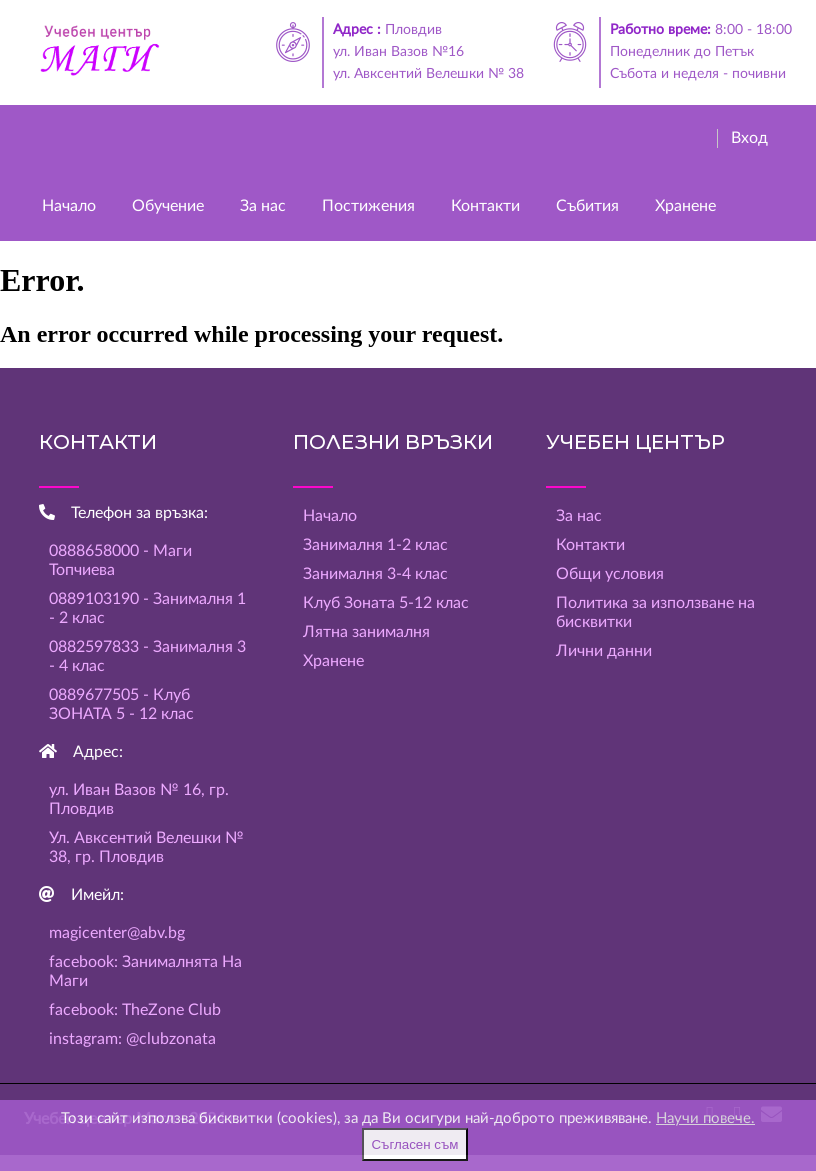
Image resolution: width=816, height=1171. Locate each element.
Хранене (685, 206)
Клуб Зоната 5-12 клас (386, 603)
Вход (749, 138)
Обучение (168, 206)
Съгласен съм (414, 1144)
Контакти (485, 206)
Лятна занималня (366, 632)
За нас (263, 206)
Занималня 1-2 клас (375, 545)
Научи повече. (705, 1118)
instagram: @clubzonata (132, 1039)
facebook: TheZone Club (135, 1010)
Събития (587, 206)
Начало (69, 206)
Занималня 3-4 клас (375, 574)
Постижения (368, 206)
